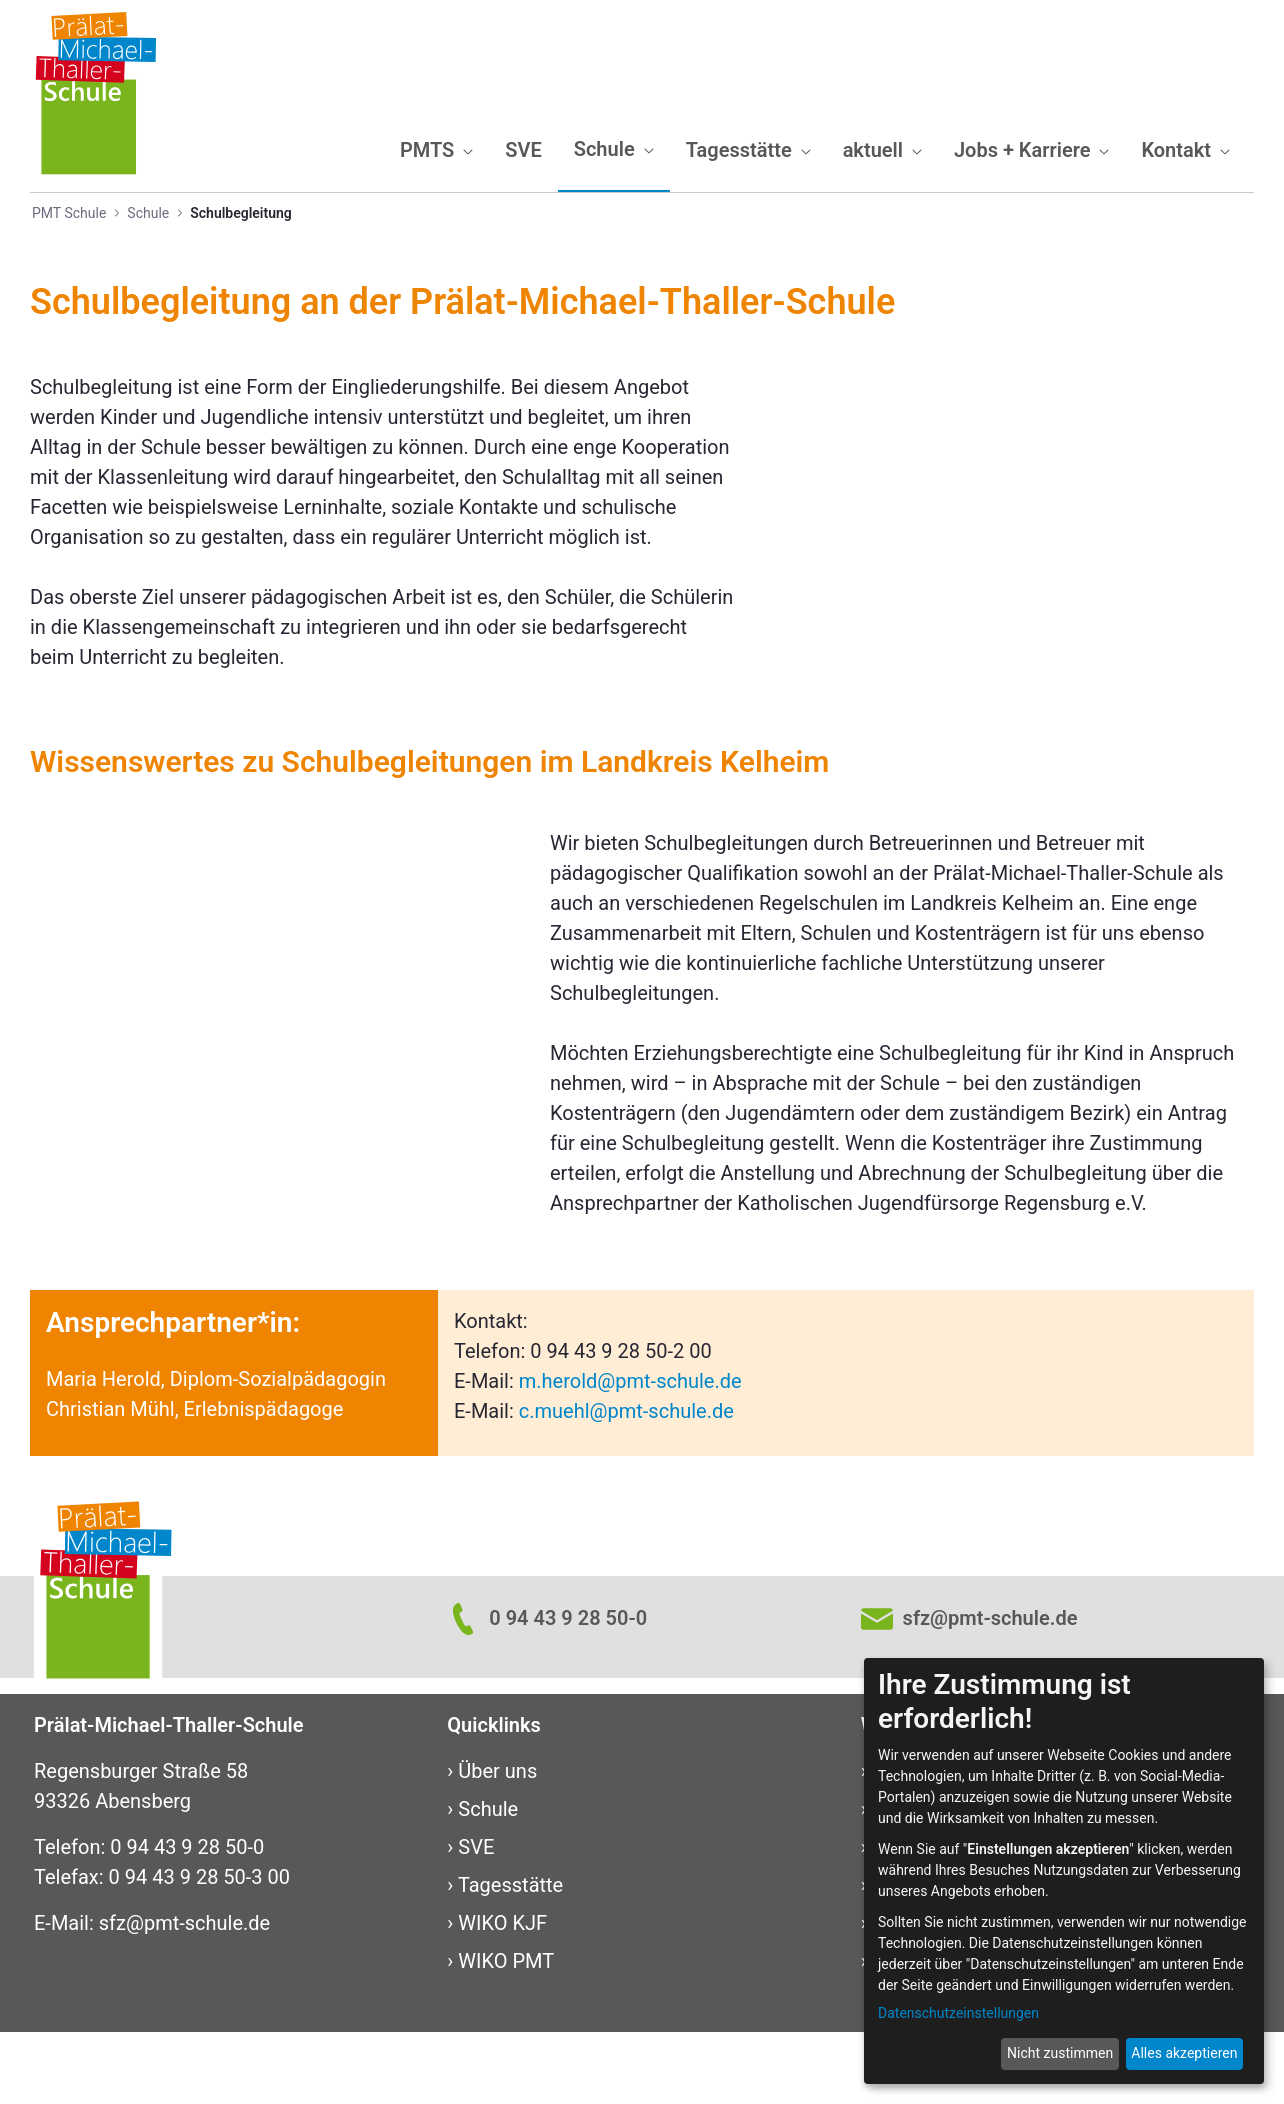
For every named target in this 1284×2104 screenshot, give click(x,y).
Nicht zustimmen (1060, 2053)
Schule (488, 1881)
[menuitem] (436, 150)
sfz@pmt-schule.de (184, 1995)
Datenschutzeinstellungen (958, 2013)
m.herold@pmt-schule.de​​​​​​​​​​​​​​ (630, 1453)
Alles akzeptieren (1184, 2053)
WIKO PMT (506, 2033)
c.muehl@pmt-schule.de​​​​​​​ (626, 1483)
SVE (476, 1919)
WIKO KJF (502, 1995)
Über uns (497, 1843)
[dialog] (1064, 1871)
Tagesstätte (510, 1957)
